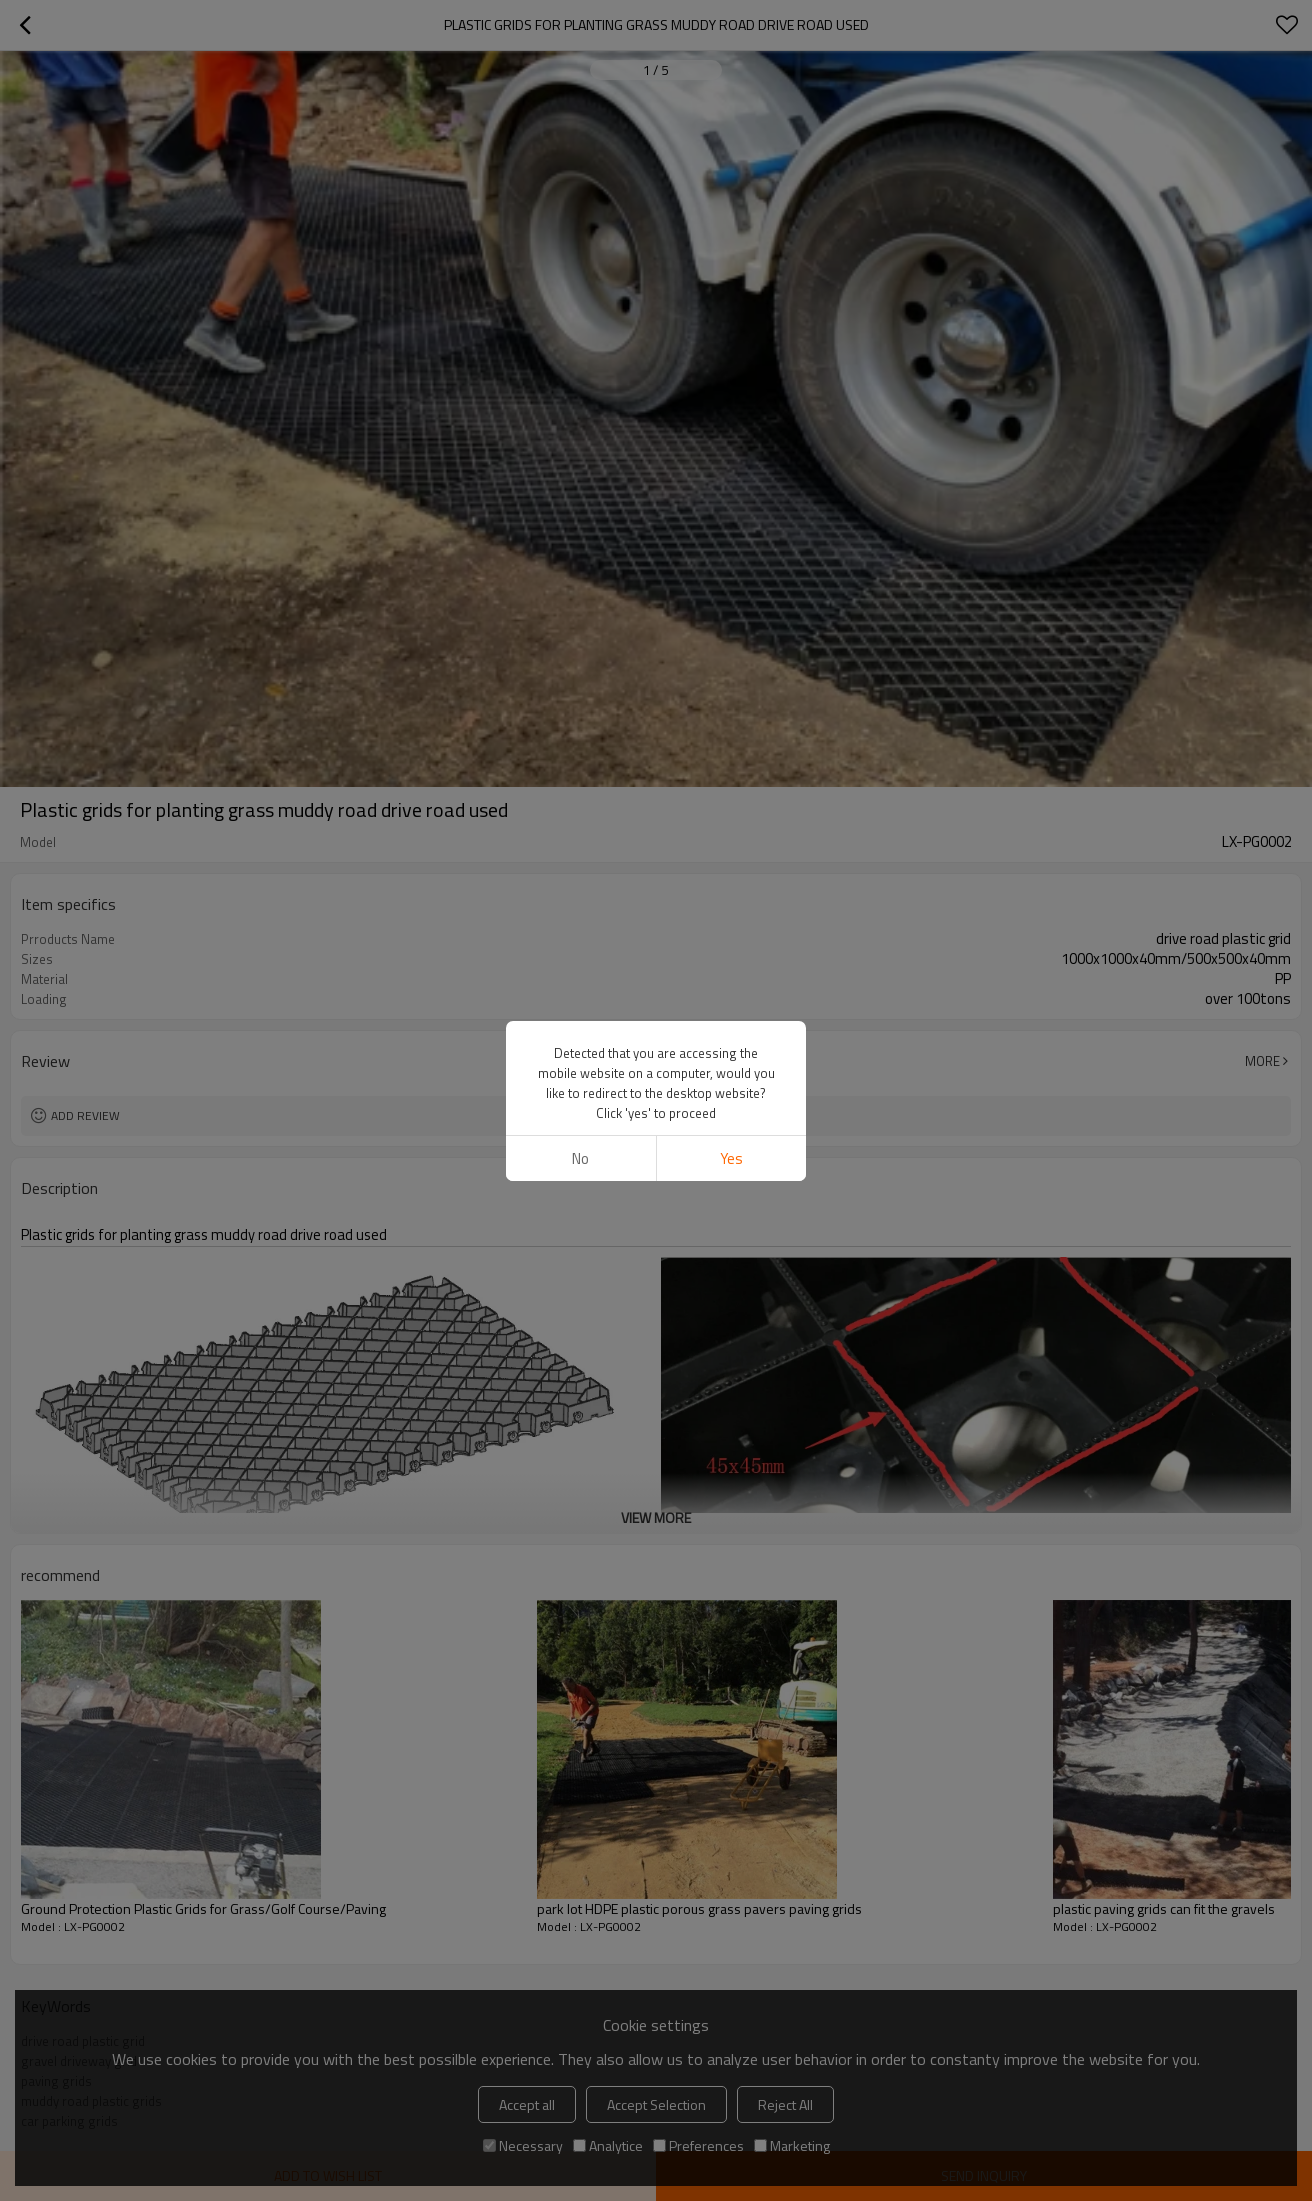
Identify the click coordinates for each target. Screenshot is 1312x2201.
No (580, 486)
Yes (731, 486)
